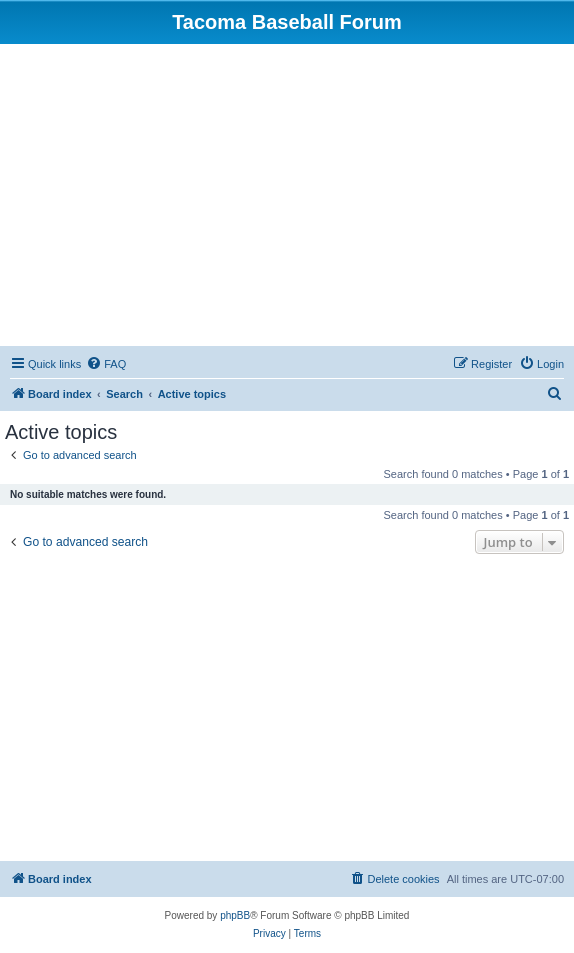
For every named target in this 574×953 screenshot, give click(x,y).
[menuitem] (106, 364)
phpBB (235, 915)
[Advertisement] (289, 194)
